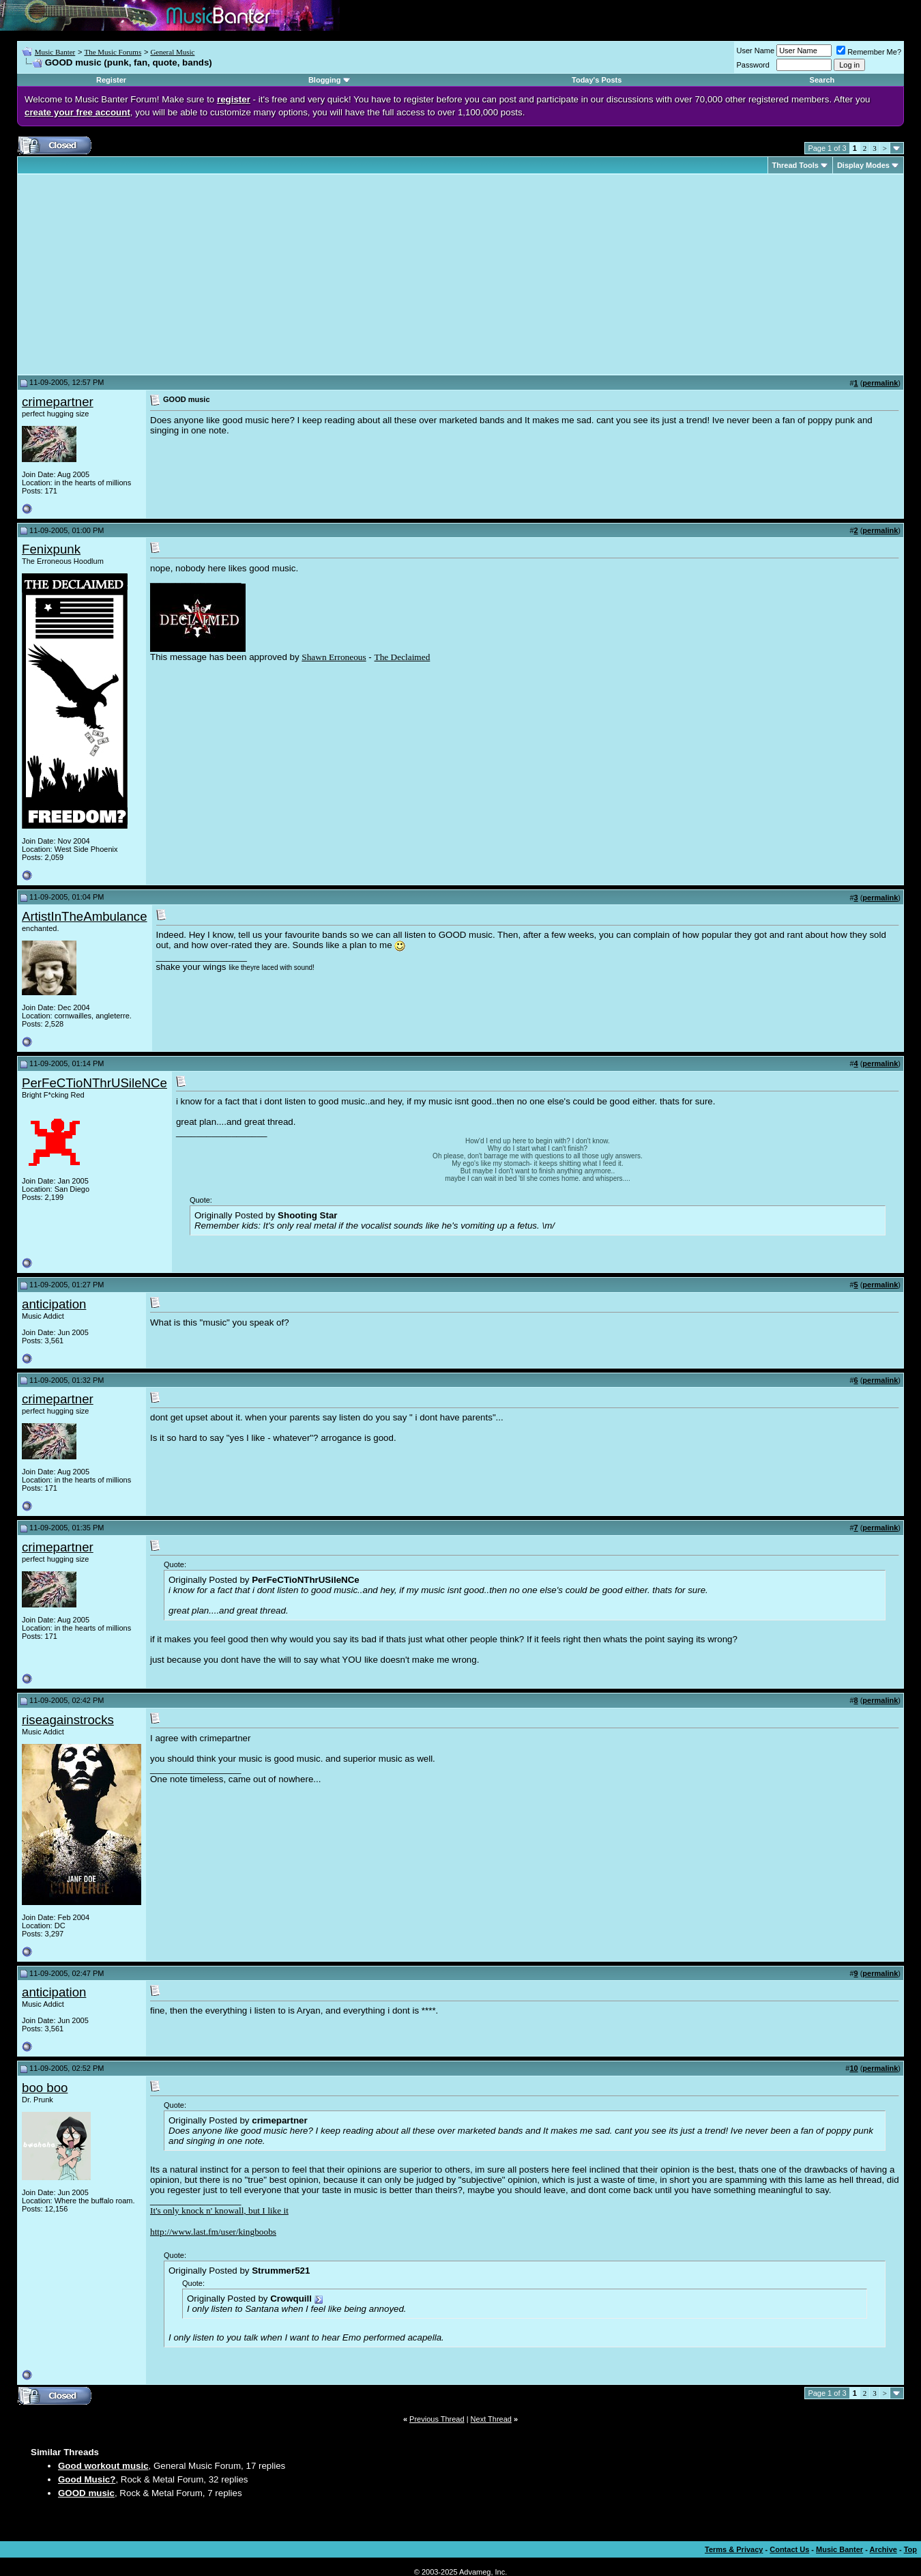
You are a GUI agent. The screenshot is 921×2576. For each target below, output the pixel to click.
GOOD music (86, 2493)
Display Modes (863, 165)
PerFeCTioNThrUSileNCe (94, 1083)
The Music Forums (112, 52)
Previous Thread (437, 2419)
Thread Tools (795, 165)
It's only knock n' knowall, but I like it (219, 2210)
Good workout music (103, 2466)
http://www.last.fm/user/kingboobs (213, 2232)
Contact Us (789, 2549)
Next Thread (491, 2419)
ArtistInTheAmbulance (84, 916)
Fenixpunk (51, 549)
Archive (883, 2549)
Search (822, 80)
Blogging (324, 80)
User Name (756, 50)
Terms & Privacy (734, 2549)
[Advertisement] (136, 274)
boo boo (45, 2087)
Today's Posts (597, 80)
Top (910, 2549)
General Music (172, 52)
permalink (880, 383)
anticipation (54, 1304)
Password (753, 65)
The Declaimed (402, 657)
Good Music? (86, 2479)
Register (111, 80)
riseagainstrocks (68, 1720)
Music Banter (55, 52)
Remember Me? (868, 52)
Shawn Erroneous (334, 657)
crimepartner (57, 402)
